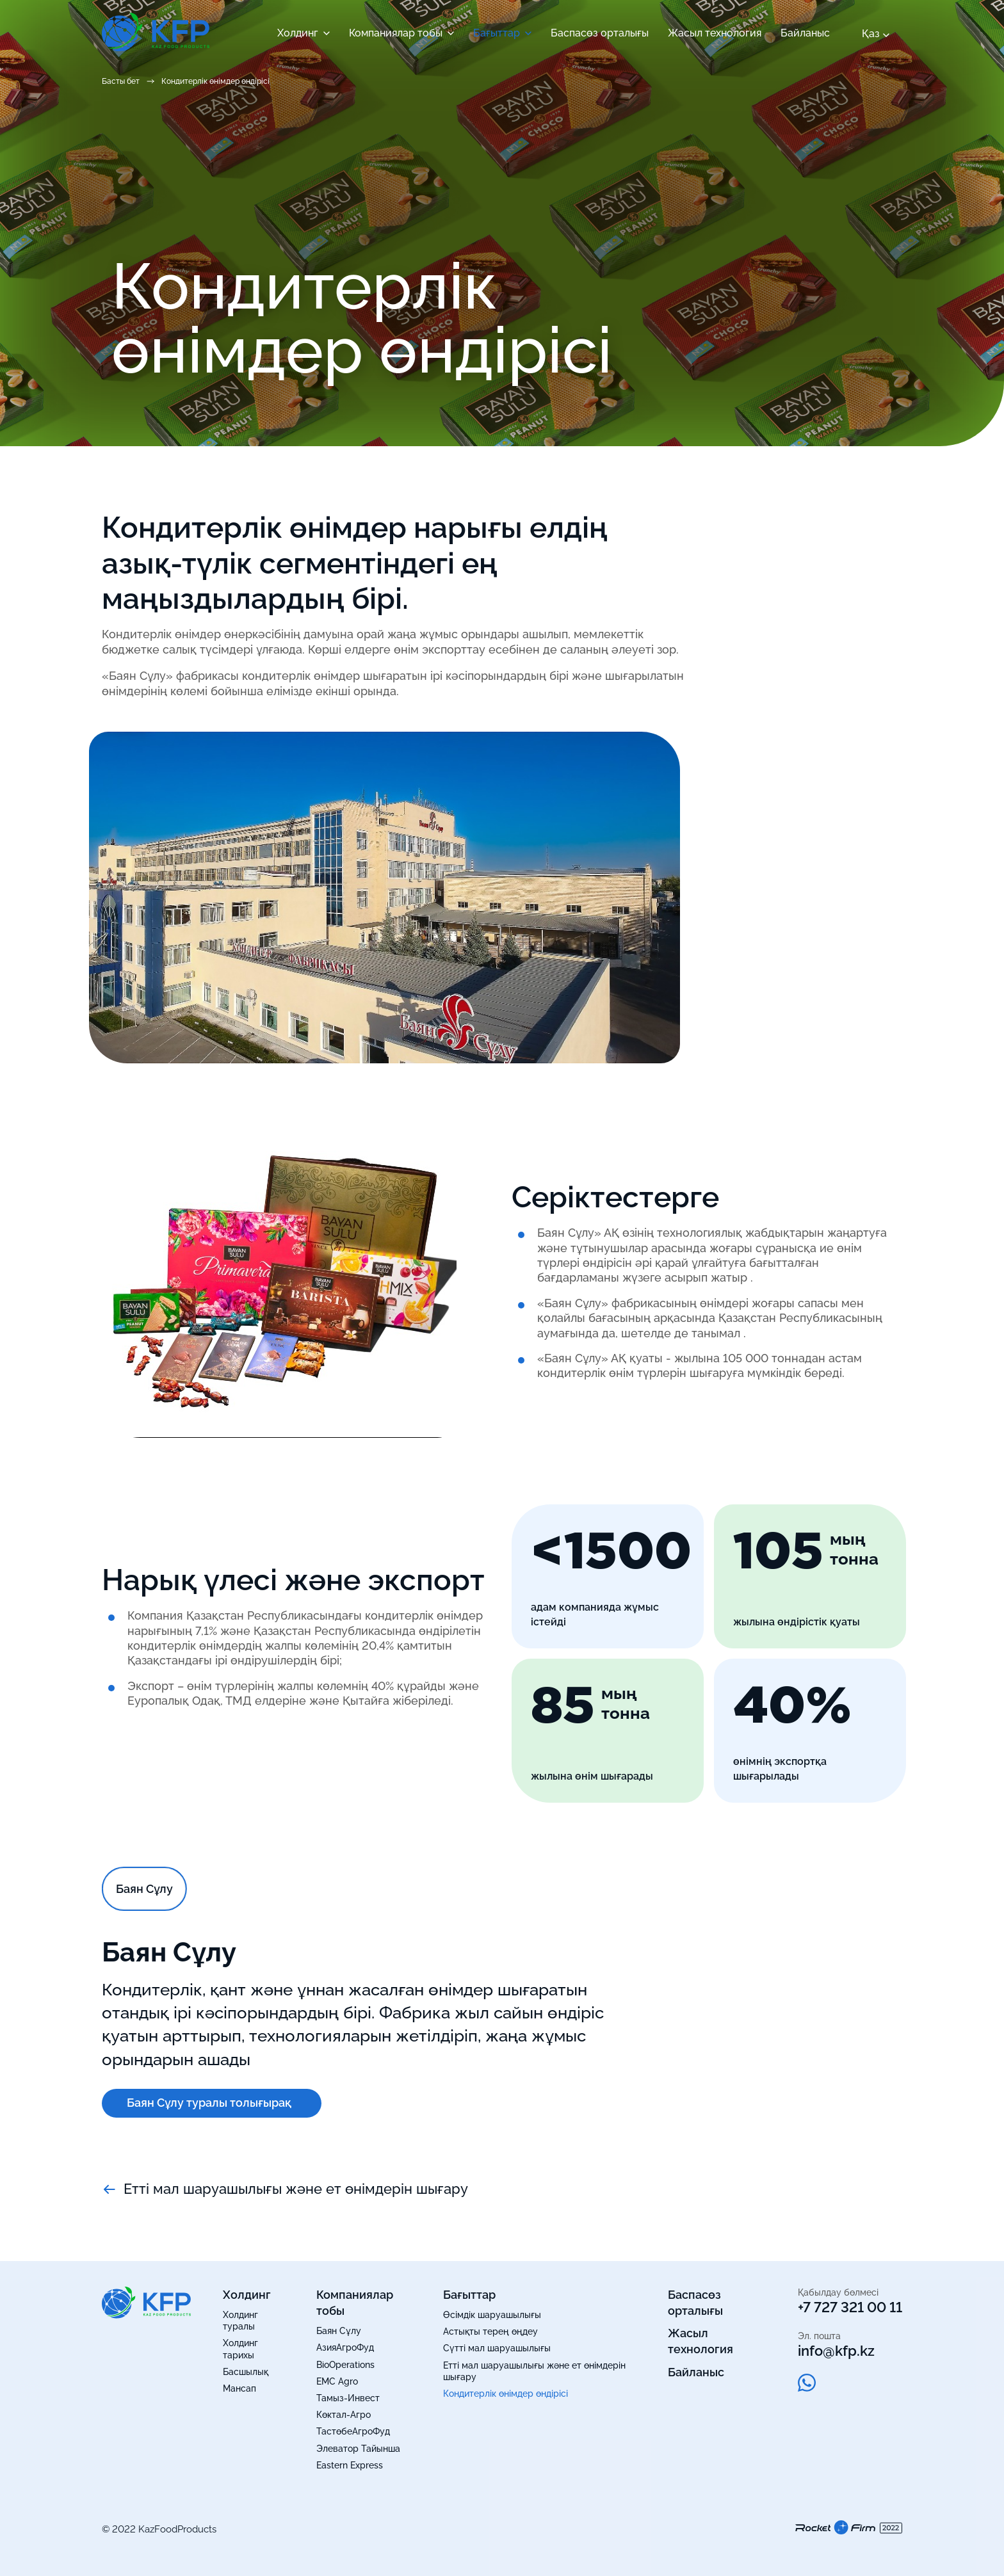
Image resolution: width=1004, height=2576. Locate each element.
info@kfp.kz (836, 2350)
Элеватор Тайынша (358, 2448)
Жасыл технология (714, 33)
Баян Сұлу (338, 2331)
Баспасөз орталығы (600, 33)
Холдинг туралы (240, 2320)
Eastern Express (349, 2465)
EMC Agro (337, 2381)
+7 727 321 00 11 (850, 2307)
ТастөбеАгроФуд (353, 2431)
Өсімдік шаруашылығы (492, 2315)
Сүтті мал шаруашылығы (497, 2348)
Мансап (239, 2388)
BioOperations (345, 2365)
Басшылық (245, 2372)
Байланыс (805, 33)
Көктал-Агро (343, 2415)
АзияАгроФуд (345, 2347)
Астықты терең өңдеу (490, 2331)
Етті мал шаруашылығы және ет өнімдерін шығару (285, 2189)
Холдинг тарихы (240, 2349)
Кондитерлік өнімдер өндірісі (505, 2393)
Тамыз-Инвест (348, 2398)
